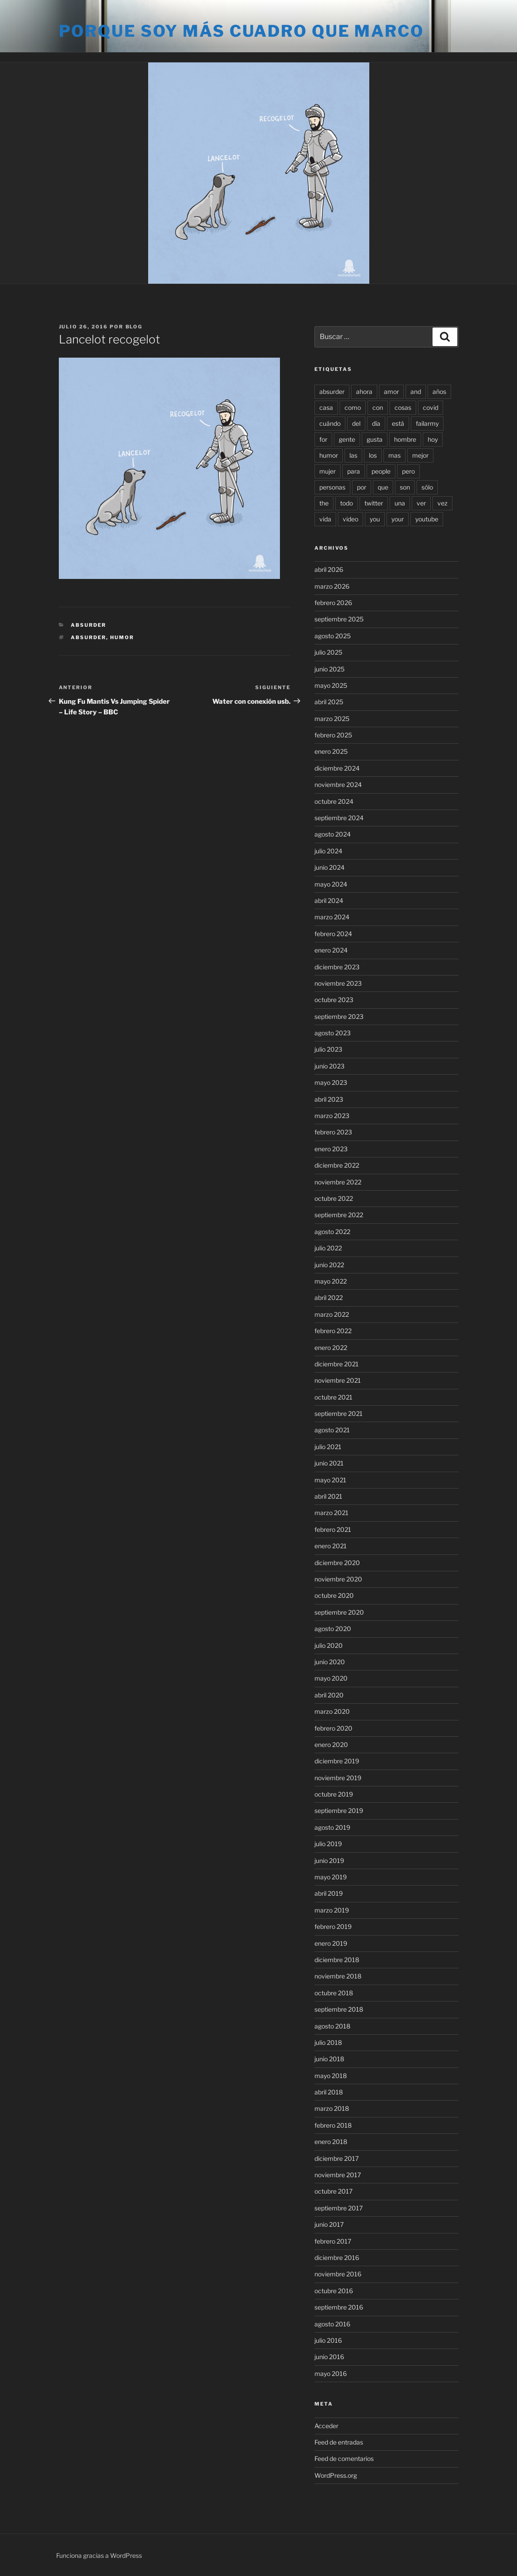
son (405, 487)
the (324, 503)
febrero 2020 (333, 1728)
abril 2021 (328, 1496)
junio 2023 (329, 1066)
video (350, 519)
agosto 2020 (332, 1628)
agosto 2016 (332, 2324)
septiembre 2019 (338, 1810)
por (361, 487)
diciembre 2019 (336, 1761)
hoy (433, 439)
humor (122, 637)
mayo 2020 (331, 1678)
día (376, 423)
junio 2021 (329, 1463)
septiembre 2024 (339, 817)
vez (442, 503)
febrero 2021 (332, 1529)
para (353, 471)
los (373, 455)
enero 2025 (331, 751)
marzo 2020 (332, 1711)
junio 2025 (329, 669)
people (381, 471)
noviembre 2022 (337, 1182)
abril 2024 (328, 900)
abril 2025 (328, 702)
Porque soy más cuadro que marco (241, 31)
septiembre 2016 (338, 2307)
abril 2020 (329, 1695)
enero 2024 (331, 950)
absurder (88, 637)
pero (408, 471)
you (375, 519)
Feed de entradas (338, 2442)
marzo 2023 (331, 1115)
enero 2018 (330, 2141)
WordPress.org (335, 2475)
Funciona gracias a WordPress (99, 2555)
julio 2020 (328, 1645)
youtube (426, 519)
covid (430, 407)
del (356, 423)
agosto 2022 (332, 1231)
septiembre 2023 (339, 1016)
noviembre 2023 (338, 983)
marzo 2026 (331, 586)
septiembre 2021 (338, 1413)
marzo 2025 (331, 718)
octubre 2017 (333, 2191)
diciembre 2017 (336, 2158)
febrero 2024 (333, 933)
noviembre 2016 (337, 2274)
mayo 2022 (330, 1281)
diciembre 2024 (337, 768)
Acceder (326, 2425)
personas (332, 487)
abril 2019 (328, 1893)
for (323, 439)
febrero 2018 (333, 2125)
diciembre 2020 (337, 1562)
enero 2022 (330, 1347)
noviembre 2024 (338, 784)
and (415, 391)
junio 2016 (329, 2356)
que (383, 487)
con (377, 407)
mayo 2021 (330, 1480)
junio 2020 (329, 1662)
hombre (405, 439)
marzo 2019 (331, 1910)
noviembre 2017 (337, 2175)
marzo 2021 (331, 1512)
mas (394, 455)
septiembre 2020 (339, 1612)
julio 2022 (328, 1248)
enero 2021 (330, 1546)
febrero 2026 (333, 602)
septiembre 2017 (338, 2208)
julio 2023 (328, 1049)
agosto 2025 (332, 636)
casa (326, 407)
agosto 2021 (332, 1430)
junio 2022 (329, 1265)
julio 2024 (328, 851)
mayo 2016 (330, 2373)
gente (347, 439)
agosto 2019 (332, 1827)
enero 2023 (331, 1149)
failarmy (427, 423)
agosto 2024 (332, 834)
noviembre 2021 (337, 1380)
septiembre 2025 (339, 619)
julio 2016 (328, 2340)
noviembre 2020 (338, 1579)
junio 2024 (329, 867)
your (397, 519)
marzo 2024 (331, 917)
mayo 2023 (330, 1082)
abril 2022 (328, 1297)
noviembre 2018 (337, 1976)
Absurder (88, 625)
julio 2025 (328, 652)
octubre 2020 (334, 1595)
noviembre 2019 (337, 1778)
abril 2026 (328, 569)
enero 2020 (331, 1744)
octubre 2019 (333, 1794)
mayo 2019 (330, 1877)
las (353, 455)
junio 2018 (329, 2059)
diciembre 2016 (336, 2257)
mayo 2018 (330, 2075)
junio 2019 (329, 1860)
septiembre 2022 (338, 1215)
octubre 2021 (333, 1397)
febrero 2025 (333, 735)
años (439, 391)
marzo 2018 (331, 2108)
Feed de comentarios (344, 2458)
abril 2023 (328, 1099)
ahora (364, 391)
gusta (375, 439)
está (398, 423)
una (399, 503)
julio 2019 (328, 1843)
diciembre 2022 (336, 1165)
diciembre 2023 (337, 967)
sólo (427, 487)
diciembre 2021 (336, 1364)
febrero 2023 (333, 1132)
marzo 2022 (331, 1314)
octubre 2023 (333, 999)
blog (134, 327)
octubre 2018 (333, 1993)
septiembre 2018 (338, 2009)
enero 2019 (330, 1943)
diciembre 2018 (336, 1959)
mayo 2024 (330, 884)
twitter (373, 503)
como (353, 407)
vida (325, 519)
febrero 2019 (333, 1926)
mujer (327, 471)
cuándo (330, 423)
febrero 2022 (333, 1330)
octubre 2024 (333, 801)
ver (421, 503)
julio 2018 (328, 2042)
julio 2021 (327, 1446)
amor (391, 391)
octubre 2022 (333, 1198)
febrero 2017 (332, 2241)
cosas (402, 407)
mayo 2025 (330, 685)
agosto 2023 (332, 1033)
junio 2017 (329, 2224)
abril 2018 (328, 2092)
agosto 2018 (332, 2026)
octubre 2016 (333, 2290)
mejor (420, 455)
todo (346, 503)
